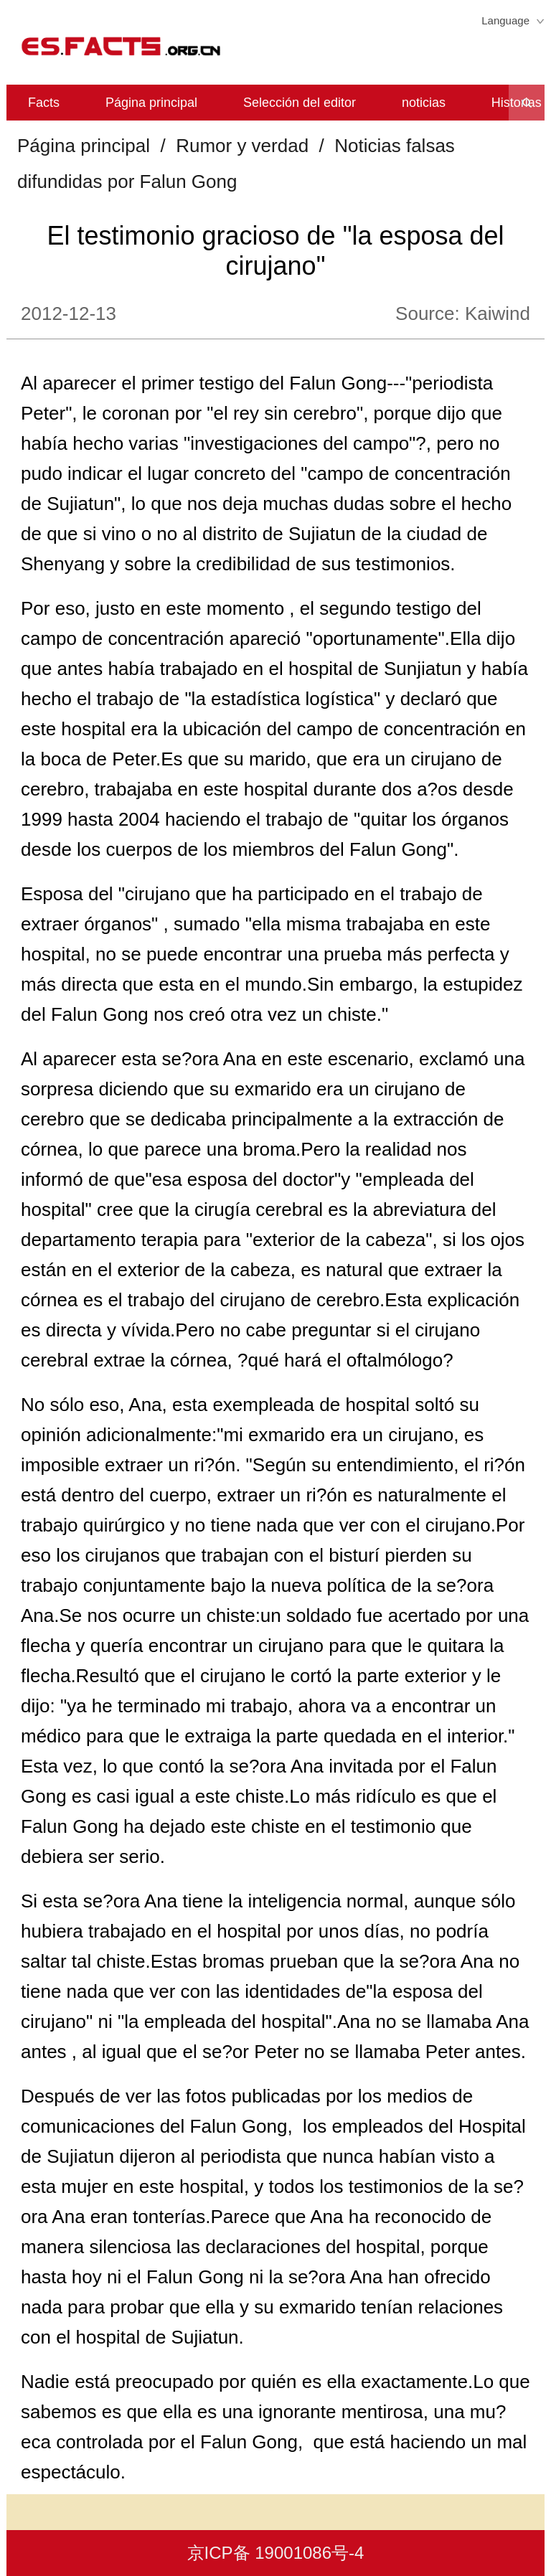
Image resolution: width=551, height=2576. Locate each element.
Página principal (151, 102)
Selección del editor (299, 102)
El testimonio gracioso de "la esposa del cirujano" (275, 250)
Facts (44, 102)
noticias (424, 102)
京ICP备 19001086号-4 (275, 2552)
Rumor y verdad (242, 145)
